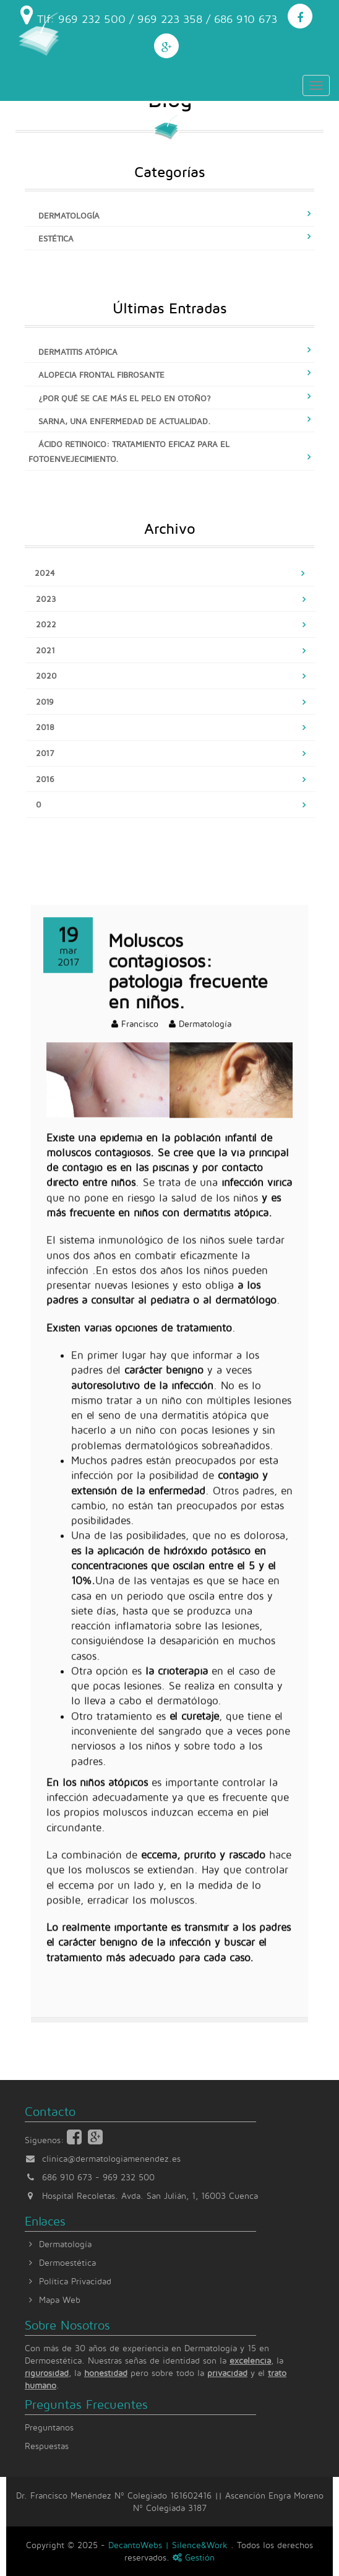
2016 (45, 779)
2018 (45, 727)
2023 (46, 599)
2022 (46, 624)
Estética (56, 238)
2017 (45, 753)
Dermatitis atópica (78, 352)
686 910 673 (67, 2177)
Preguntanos (49, 2427)
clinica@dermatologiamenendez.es (111, 2158)
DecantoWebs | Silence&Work (169, 2544)
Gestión (194, 2557)
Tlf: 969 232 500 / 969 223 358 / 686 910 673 (148, 15)
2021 (45, 650)
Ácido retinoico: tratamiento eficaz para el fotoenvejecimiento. (129, 451)
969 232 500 (129, 2177)
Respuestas (47, 2445)
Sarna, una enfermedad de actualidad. (124, 421)
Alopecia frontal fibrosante (101, 375)
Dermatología (69, 215)
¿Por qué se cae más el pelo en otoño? (124, 398)
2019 (45, 702)
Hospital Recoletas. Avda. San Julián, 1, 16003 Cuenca (141, 2195)
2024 (45, 573)
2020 (46, 676)
